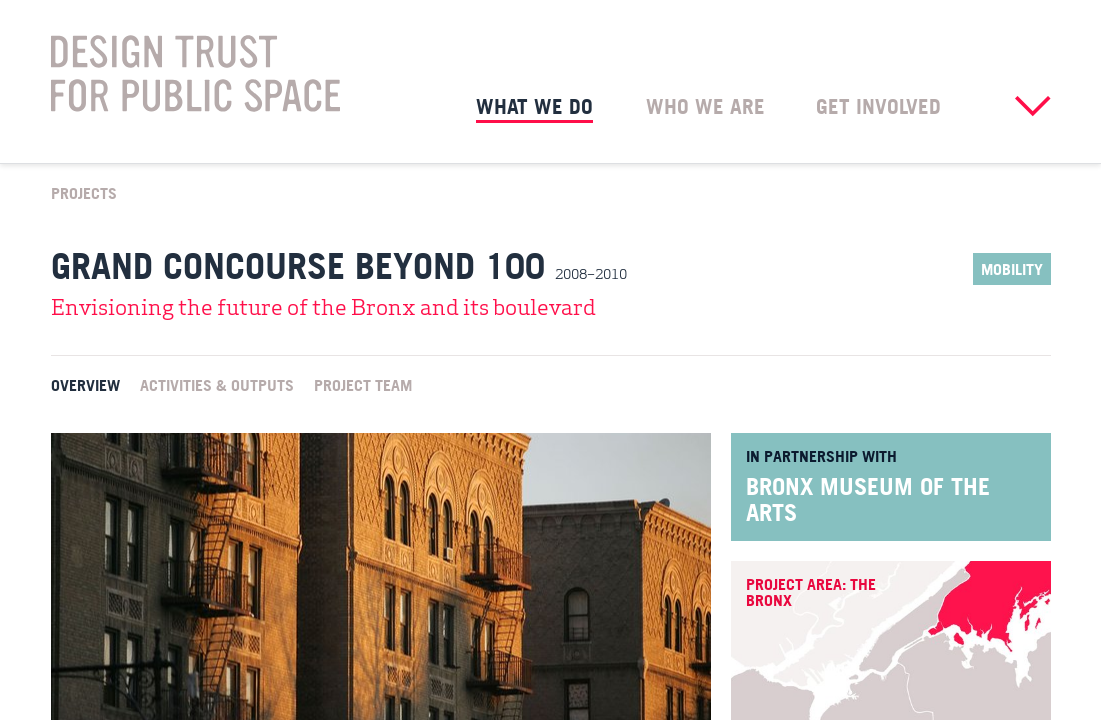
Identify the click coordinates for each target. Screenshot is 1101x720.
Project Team (363, 384)
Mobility (1012, 269)
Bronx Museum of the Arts (868, 499)
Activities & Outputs (217, 384)
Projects (84, 192)
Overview (85, 384)
